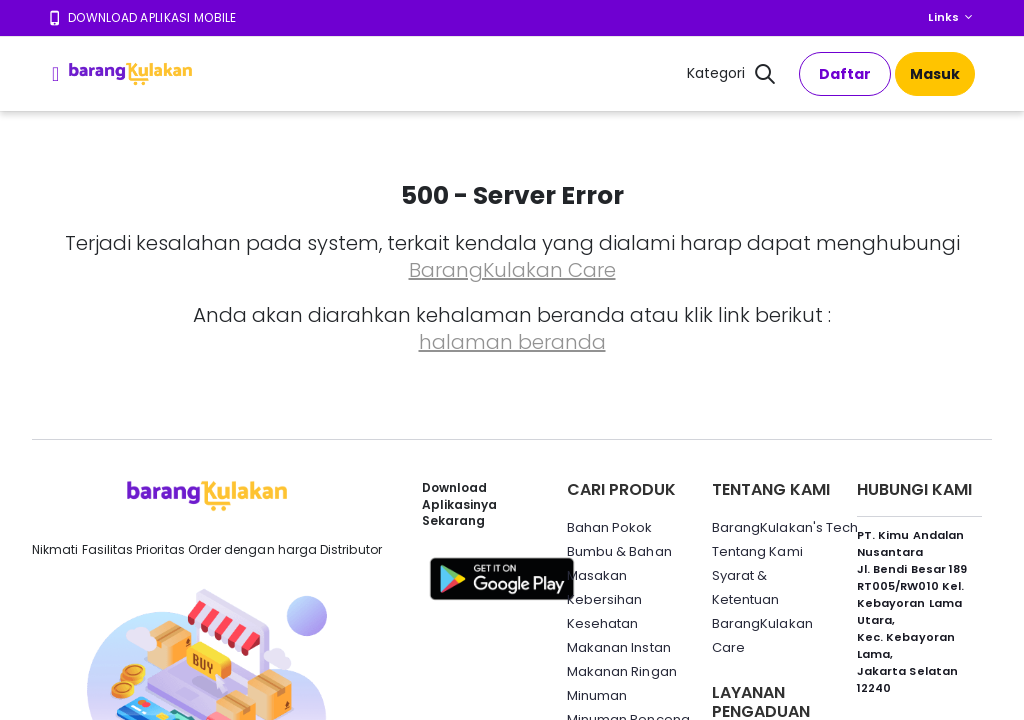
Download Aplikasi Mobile (152, 17)
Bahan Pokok (610, 527)
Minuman (597, 695)
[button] (765, 76)
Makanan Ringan (622, 671)
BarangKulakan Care (512, 270)
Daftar (845, 74)
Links (943, 17)
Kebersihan (605, 599)
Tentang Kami (757, 551)
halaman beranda (512, 342)
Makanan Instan (619, 647)
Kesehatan (603, 623)
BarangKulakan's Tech (785, 527)
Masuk (935, 74)
